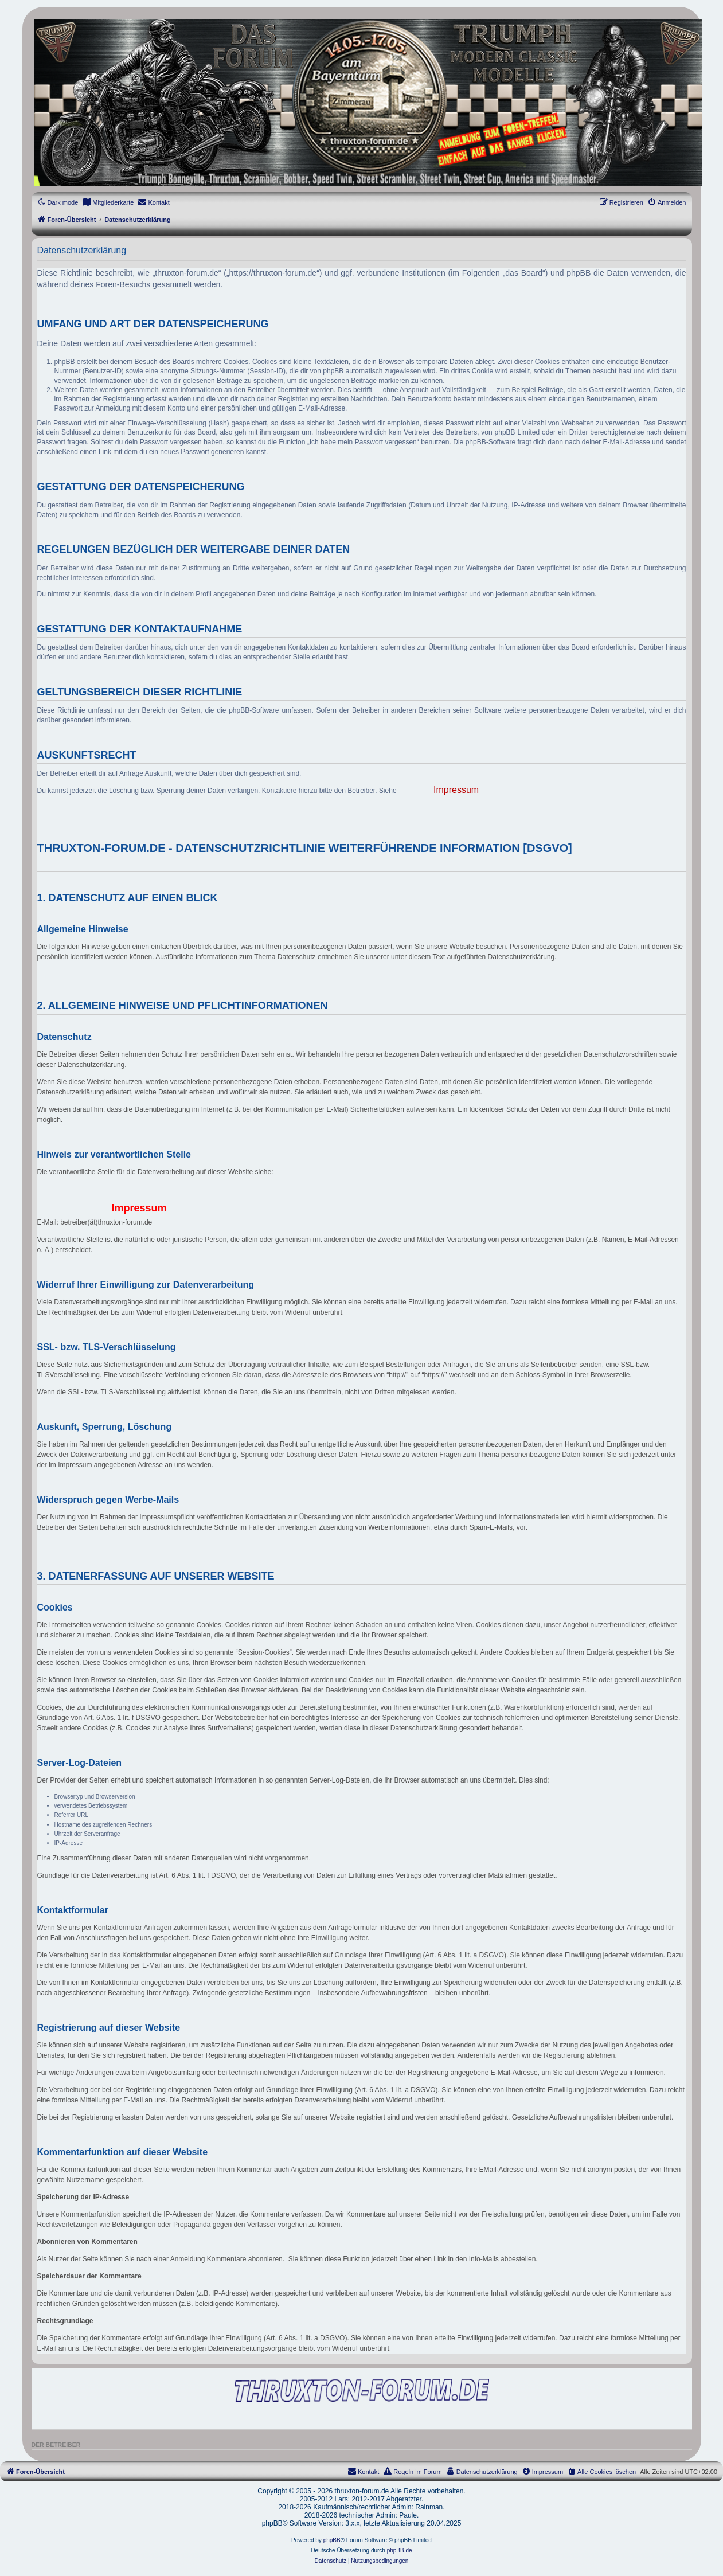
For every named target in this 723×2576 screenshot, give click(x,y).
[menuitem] (108, 202)
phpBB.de (399, 2550)
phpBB (332, 2540)
